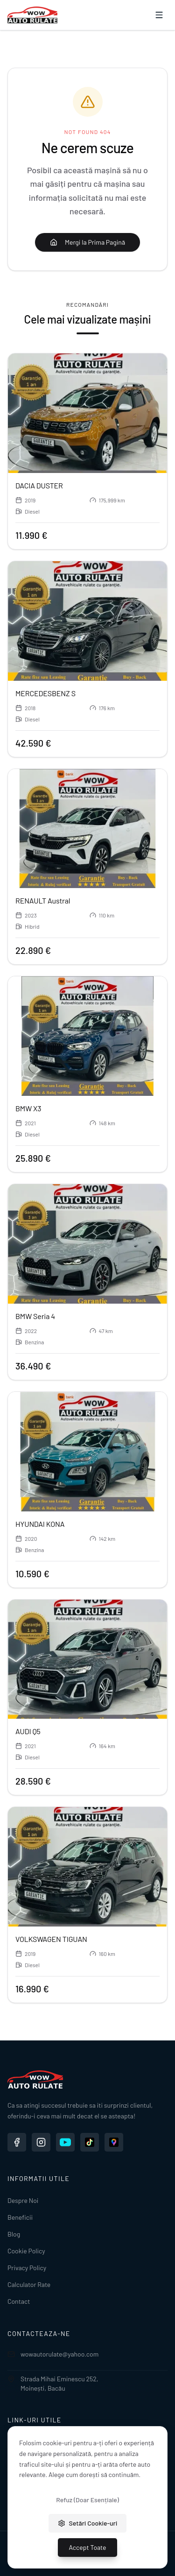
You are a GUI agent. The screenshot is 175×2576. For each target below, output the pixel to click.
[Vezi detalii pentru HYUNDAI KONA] (87, 1451)
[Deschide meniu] (159, 15)
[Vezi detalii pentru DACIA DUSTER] (87, 413)
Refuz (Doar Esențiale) (87, 2500)
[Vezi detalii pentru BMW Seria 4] (87, 1244)
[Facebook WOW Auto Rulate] (16, 2142)
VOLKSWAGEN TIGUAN (51, 1938)
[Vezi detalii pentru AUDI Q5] (87, 1659)
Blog (13, 2234)
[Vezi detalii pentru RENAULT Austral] (87, 829)
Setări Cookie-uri (88, 2523)
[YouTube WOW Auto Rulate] (65, 2142)
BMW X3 (28, 1108)
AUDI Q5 (28, 1731)
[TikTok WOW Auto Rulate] (89, 2142)
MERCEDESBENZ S (45, 693)
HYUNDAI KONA (39, 1523)
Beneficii (20, 2217)
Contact (18, 2301)
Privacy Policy (26, 2268)
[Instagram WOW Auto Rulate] (41, 2142)
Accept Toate (87, 2547)
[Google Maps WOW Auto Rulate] (114, 2142)
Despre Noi (22, 2200)
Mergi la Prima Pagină (87, 242)
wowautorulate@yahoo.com (52, 2354)
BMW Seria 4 (35, 1316)
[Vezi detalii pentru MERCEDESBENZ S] (87, 621)
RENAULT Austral (42, 900)
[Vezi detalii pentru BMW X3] (87, 1036)
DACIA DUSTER (39, 485)
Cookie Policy (26, 2251)
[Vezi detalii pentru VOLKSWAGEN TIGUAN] (87, 1867)
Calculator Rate (28, 2284)
